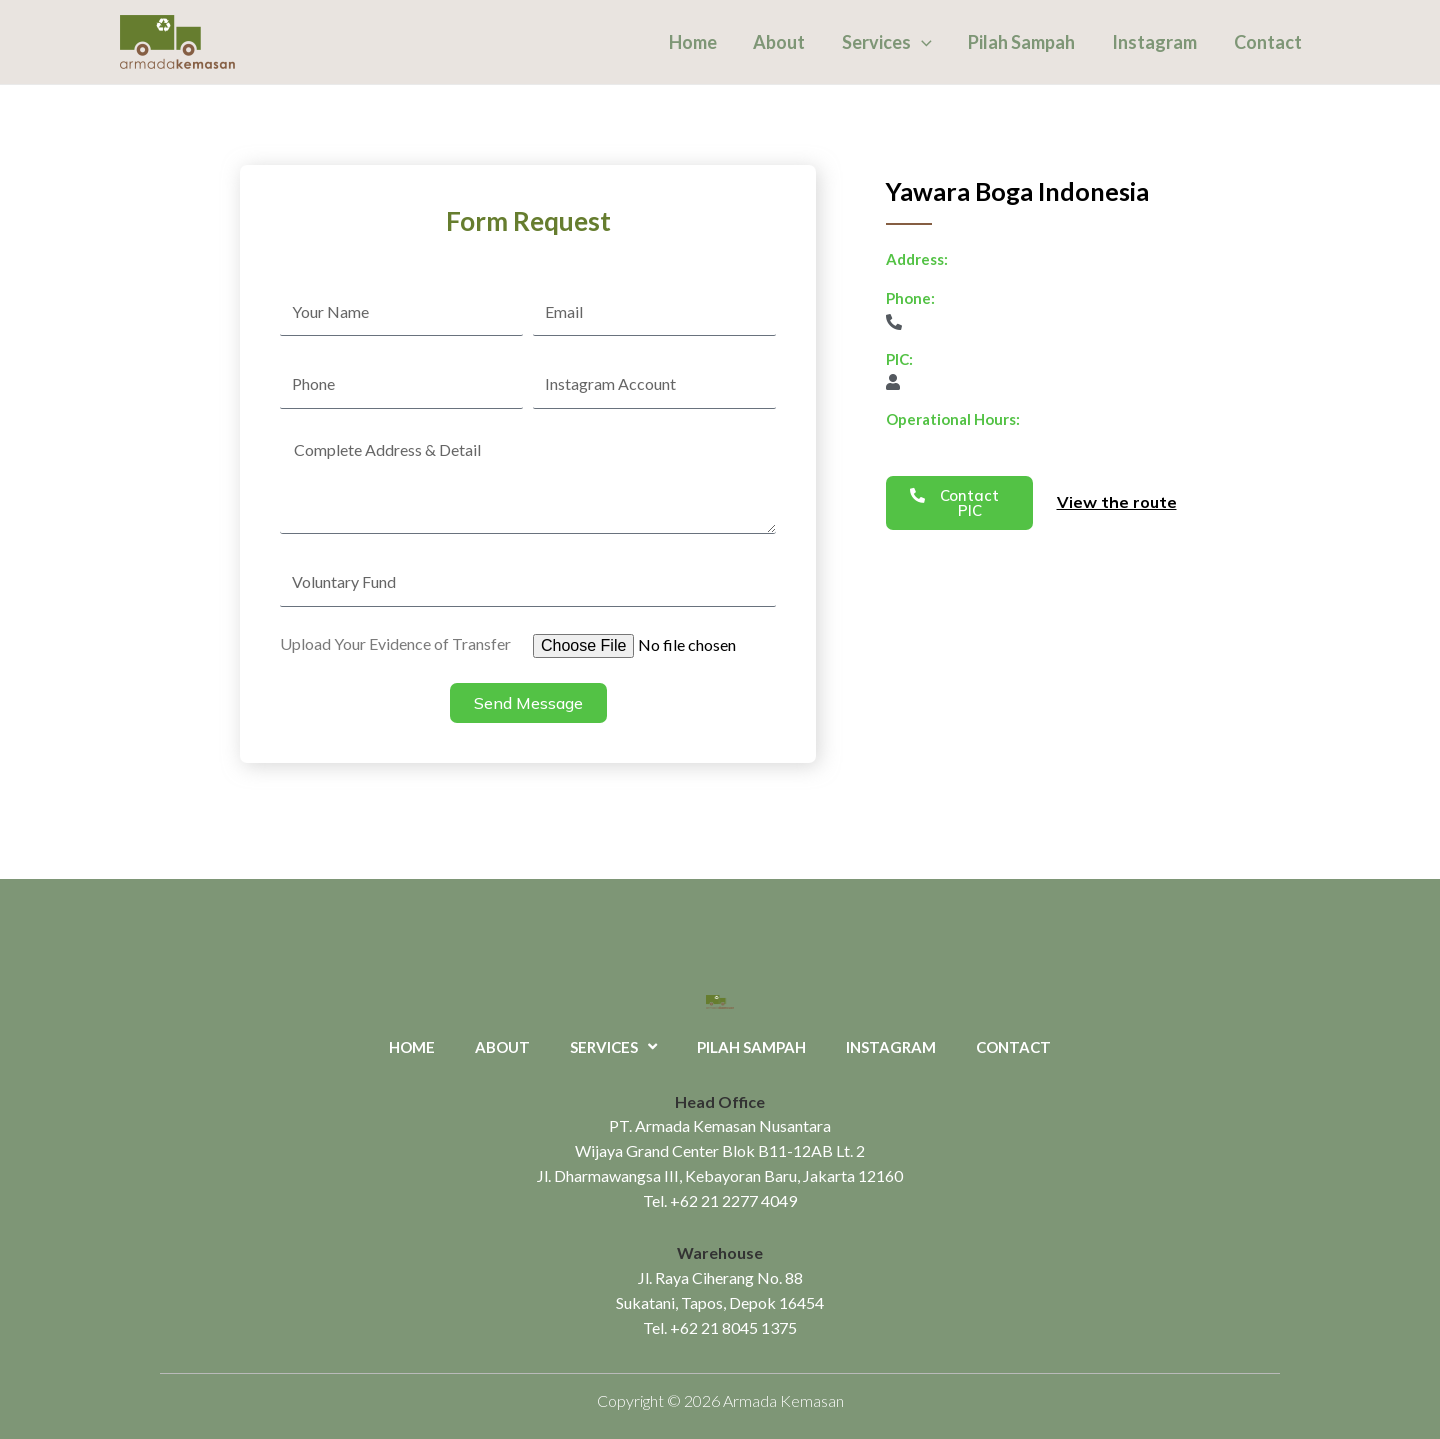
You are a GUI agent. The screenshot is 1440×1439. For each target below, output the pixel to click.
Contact (1268, 42)
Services (889, 42)
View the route (1117, 502)
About (782, 42)
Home (696, 42)
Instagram (1155, 42)
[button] (959, 503)
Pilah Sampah (1023, 42)
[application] (923, 42)
